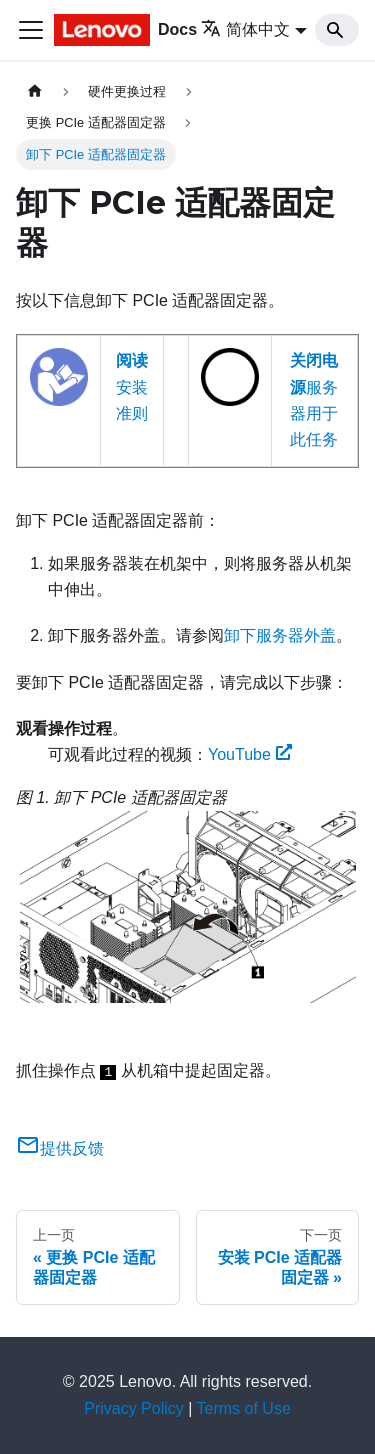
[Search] (337, 30)
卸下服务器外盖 (280, 635)
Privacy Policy (134, 1408)
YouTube (250, 754)
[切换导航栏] (31, 30)
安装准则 (132, 387)
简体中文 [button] (245, 29)
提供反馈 (60, 1148)
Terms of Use (244, 1408)
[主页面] (35, 91)
